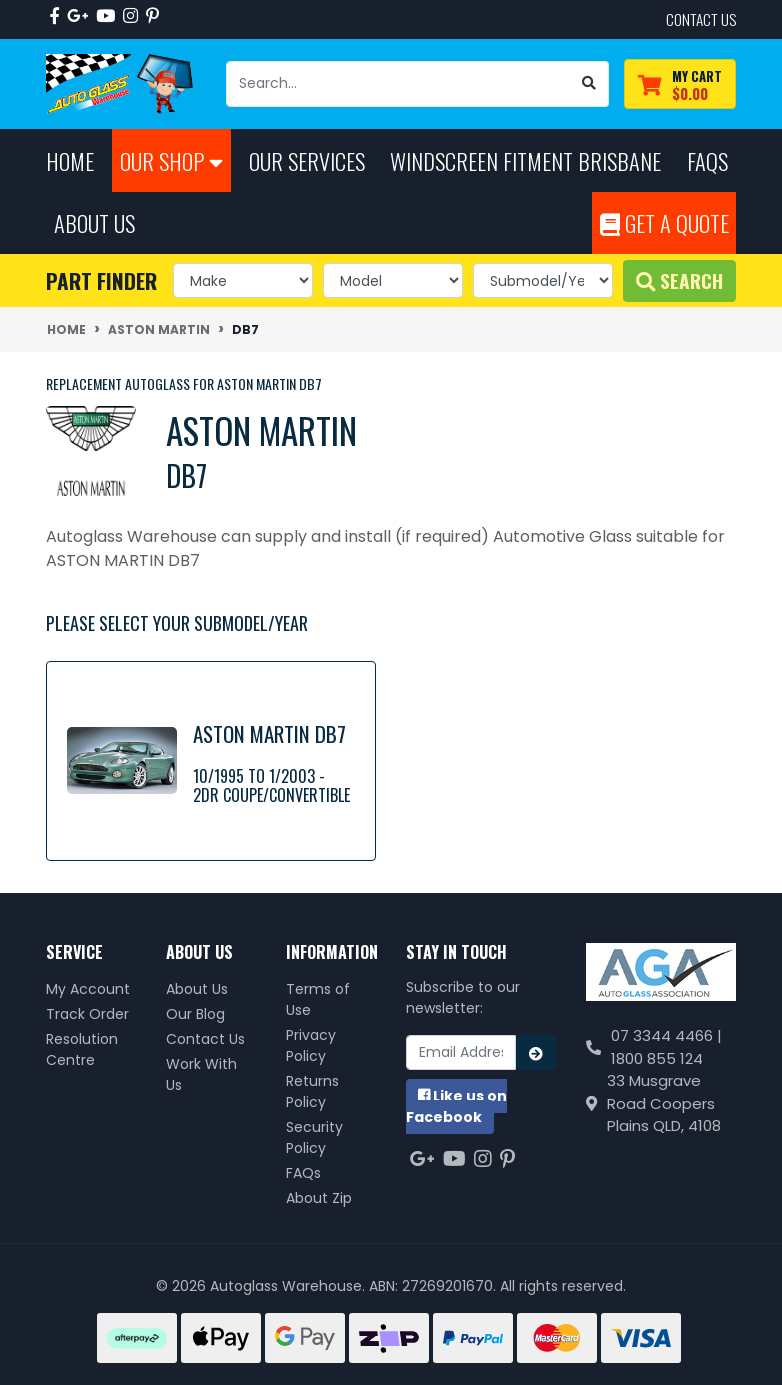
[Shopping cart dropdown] (680, 84)
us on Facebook (456, 1106)
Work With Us (201, 1074)
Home (70, 160)
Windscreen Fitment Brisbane (525, 160)
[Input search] (398, 84)
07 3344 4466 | (666, 1035)
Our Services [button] (307, 160)
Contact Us (205, 1039)
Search (679, 280)
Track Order (87, 1014)
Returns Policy (312, 1091)
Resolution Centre (82, 1049)
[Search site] (589, 84)
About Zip (319, 1198)
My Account (88, 989)
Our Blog (195, 1014)
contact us (701, 19)
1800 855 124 (657, 1058)
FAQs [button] (707, 160)
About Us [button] (94, 222)
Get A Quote (664, 222)
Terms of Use (318, 999)
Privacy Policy (311, 1045)
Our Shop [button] (171, 160)
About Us (197, 989)
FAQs (303, 1173)
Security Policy (314, 1137)
